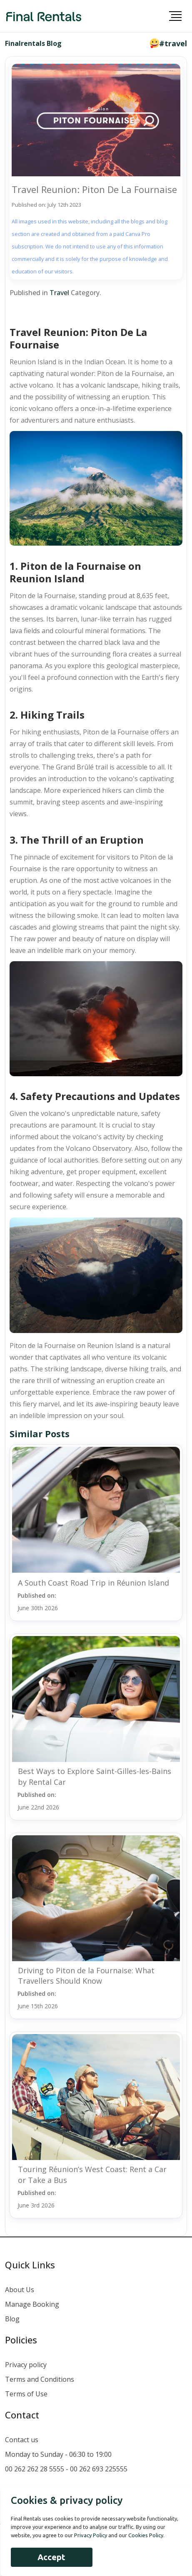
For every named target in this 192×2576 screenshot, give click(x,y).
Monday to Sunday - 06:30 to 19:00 (58, 2454)
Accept (51, 2557)
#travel (173, 43)
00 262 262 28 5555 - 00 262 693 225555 (66, 2468)
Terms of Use (26, 2393)
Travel (59, 292)
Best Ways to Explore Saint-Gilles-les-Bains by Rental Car (94, 1776)
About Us (19, 2289)
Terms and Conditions (39, 2379)
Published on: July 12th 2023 (46, 204)
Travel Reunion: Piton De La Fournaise (94, 189)
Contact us (21, 2439)
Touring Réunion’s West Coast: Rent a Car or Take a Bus (92, 2174)
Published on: (37, 1601)
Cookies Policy (145, 2535)
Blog (12, 2318)
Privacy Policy (90, 2535)
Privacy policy (26, 2364)
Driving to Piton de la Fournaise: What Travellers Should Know (86, 1975)
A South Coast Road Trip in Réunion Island (93, 1583)
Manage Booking (32, 2304)
